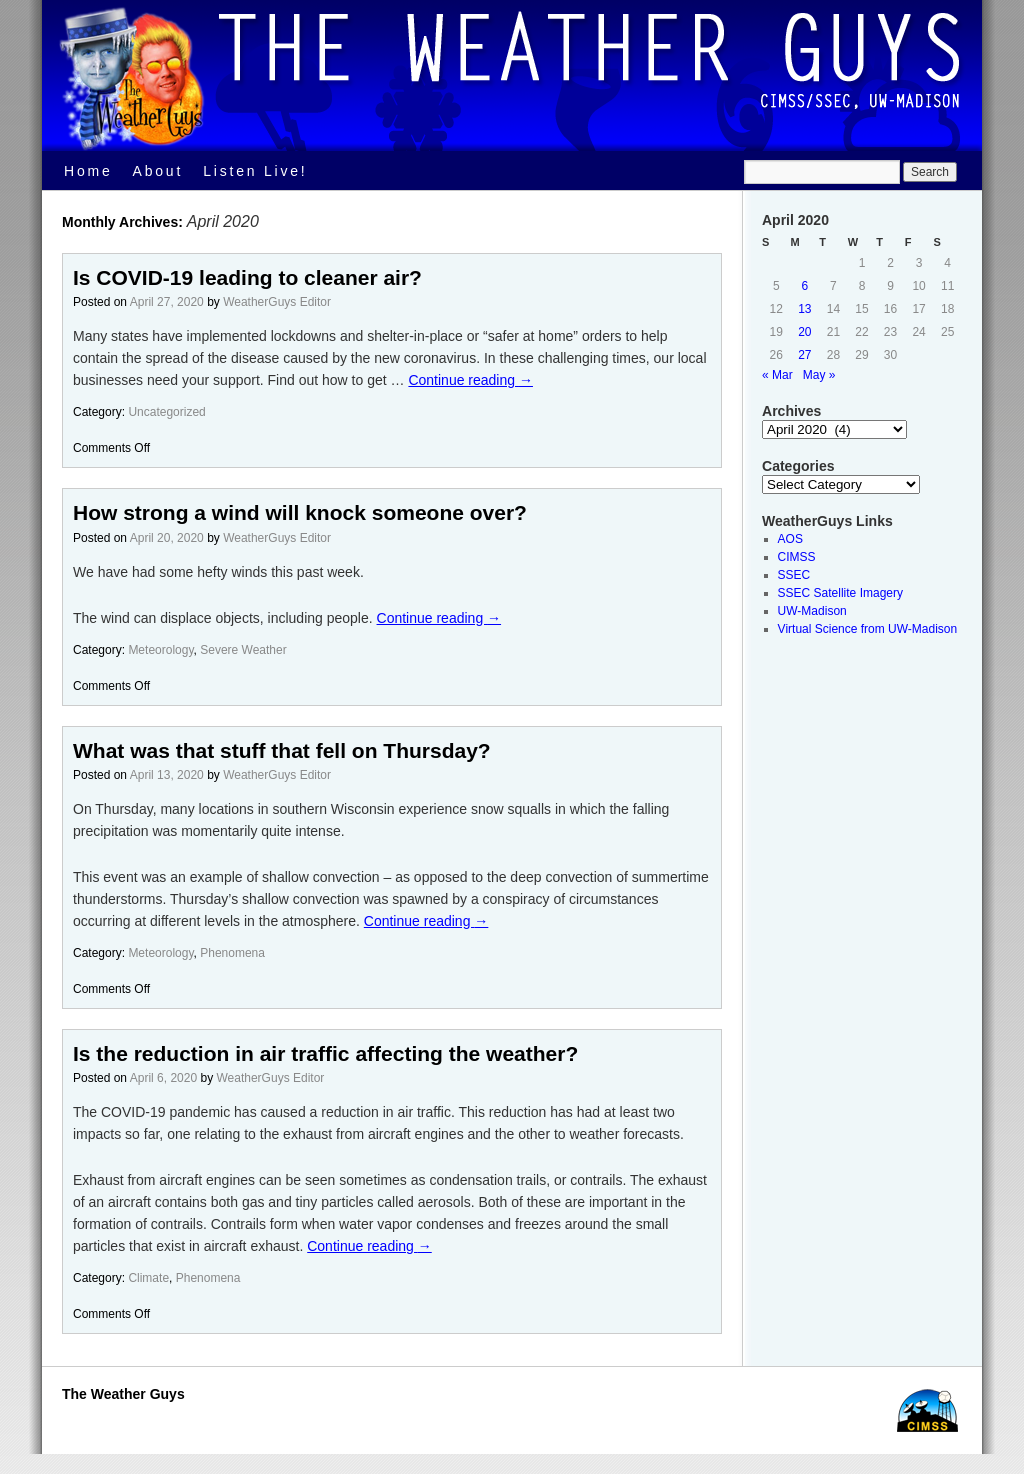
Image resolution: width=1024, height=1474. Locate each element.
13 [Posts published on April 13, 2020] (804, 309)
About (158, 171)
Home (88, 171)
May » (819, 375)
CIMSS (797, 557)
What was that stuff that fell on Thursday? (282, 750)
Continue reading (470, 380)
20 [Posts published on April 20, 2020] (804, 332)
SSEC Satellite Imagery (840, 593)
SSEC (794, 575)
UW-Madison (812, 611)
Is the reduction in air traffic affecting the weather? (325, 1053)
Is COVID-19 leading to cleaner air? (247, 277)
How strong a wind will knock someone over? (300, 512)
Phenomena (232, 953)
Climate (148, 1278)
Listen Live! (255, 171)
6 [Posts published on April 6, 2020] (805, 286)
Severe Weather (243, 650)
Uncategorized (166, 412)
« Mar (777, 375)
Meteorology (160, 650)
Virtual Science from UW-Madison (868, 629)
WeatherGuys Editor (277, 302)
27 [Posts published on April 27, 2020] (804, 355)
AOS (790, 539)
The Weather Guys (123, 1394)
